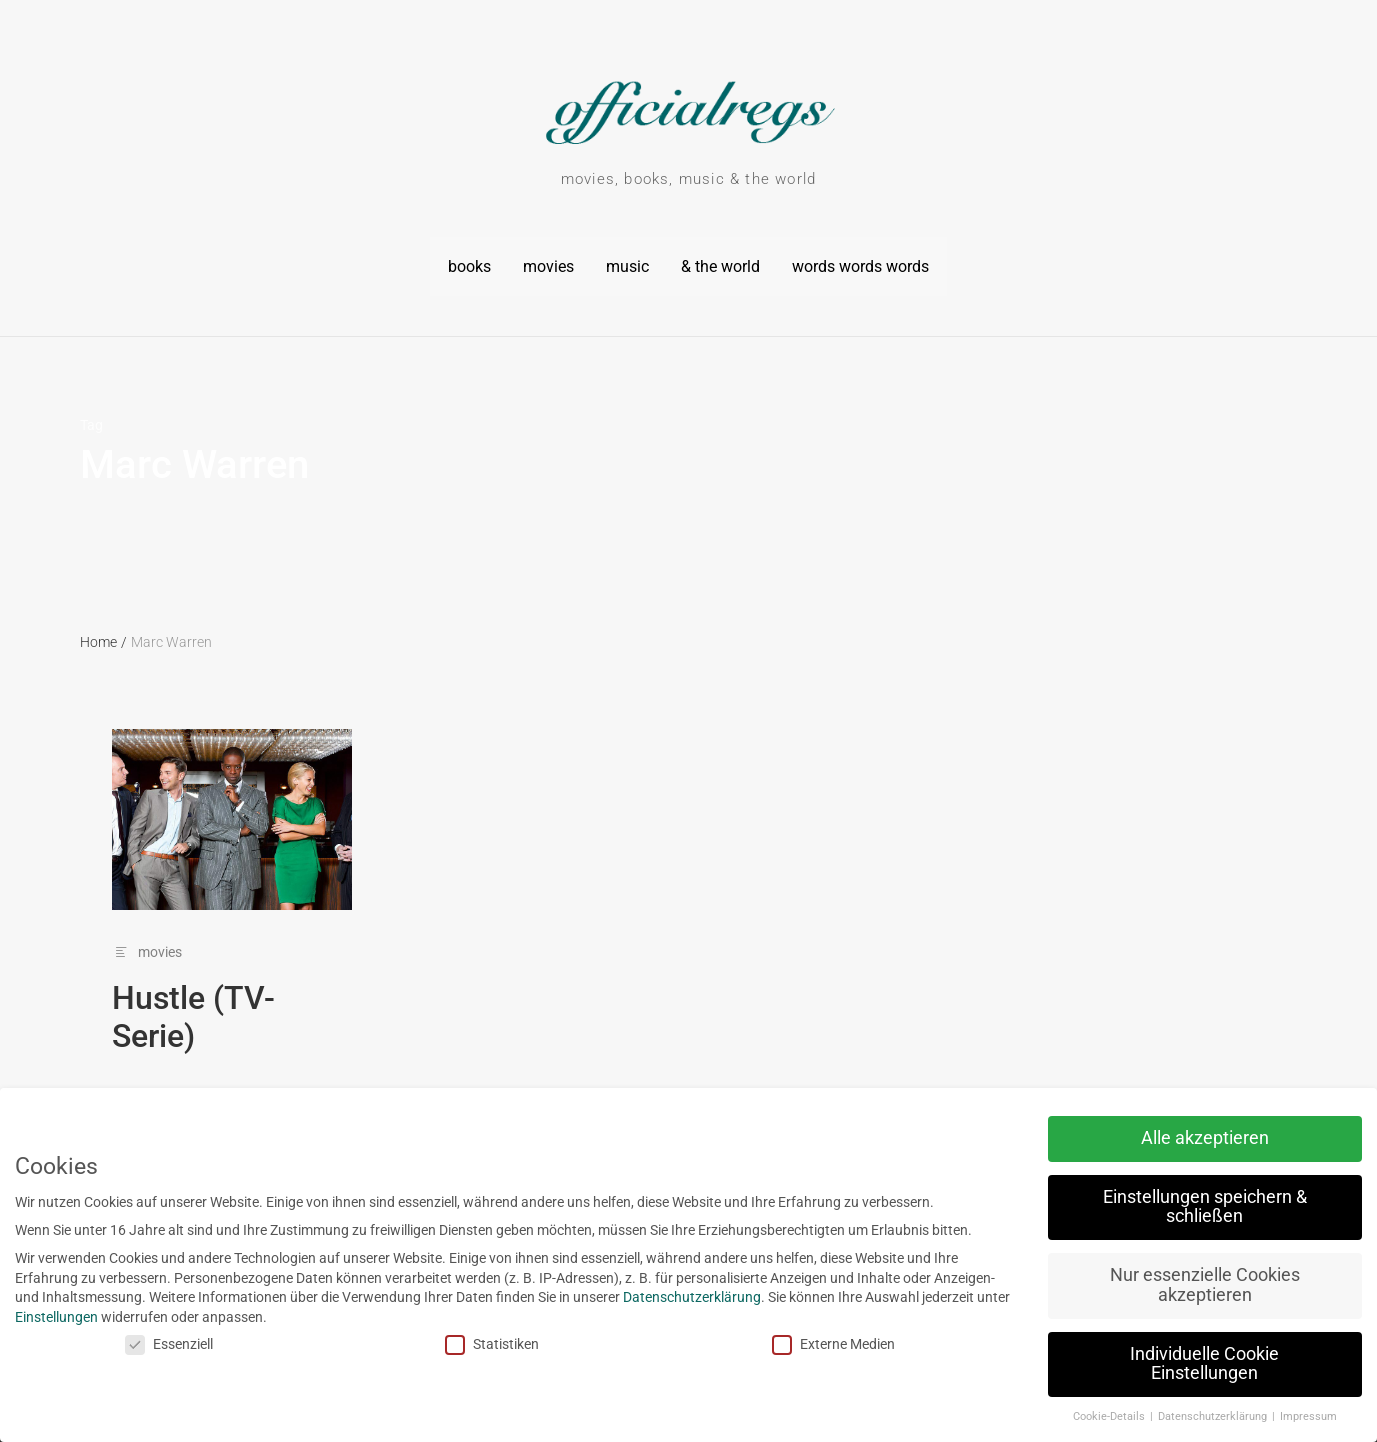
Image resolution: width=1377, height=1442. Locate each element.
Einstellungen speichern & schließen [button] (1142, 1207)
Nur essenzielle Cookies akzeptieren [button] (1142, 1285)
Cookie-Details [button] (1047, 1416)
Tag (91, 414)
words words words (860, 260)
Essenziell (106, 1344)
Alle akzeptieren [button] (1142, 1138)
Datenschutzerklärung (629, 1297)
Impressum (1245, 1416)
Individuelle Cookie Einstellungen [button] (1142, 1364)
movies (548, 260)
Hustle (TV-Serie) (193, 1006)
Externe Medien (770, 1344)
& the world (720, 260)
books (469, 260)
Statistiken (430, 1344)
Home (103, 632)
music (627, 260)
